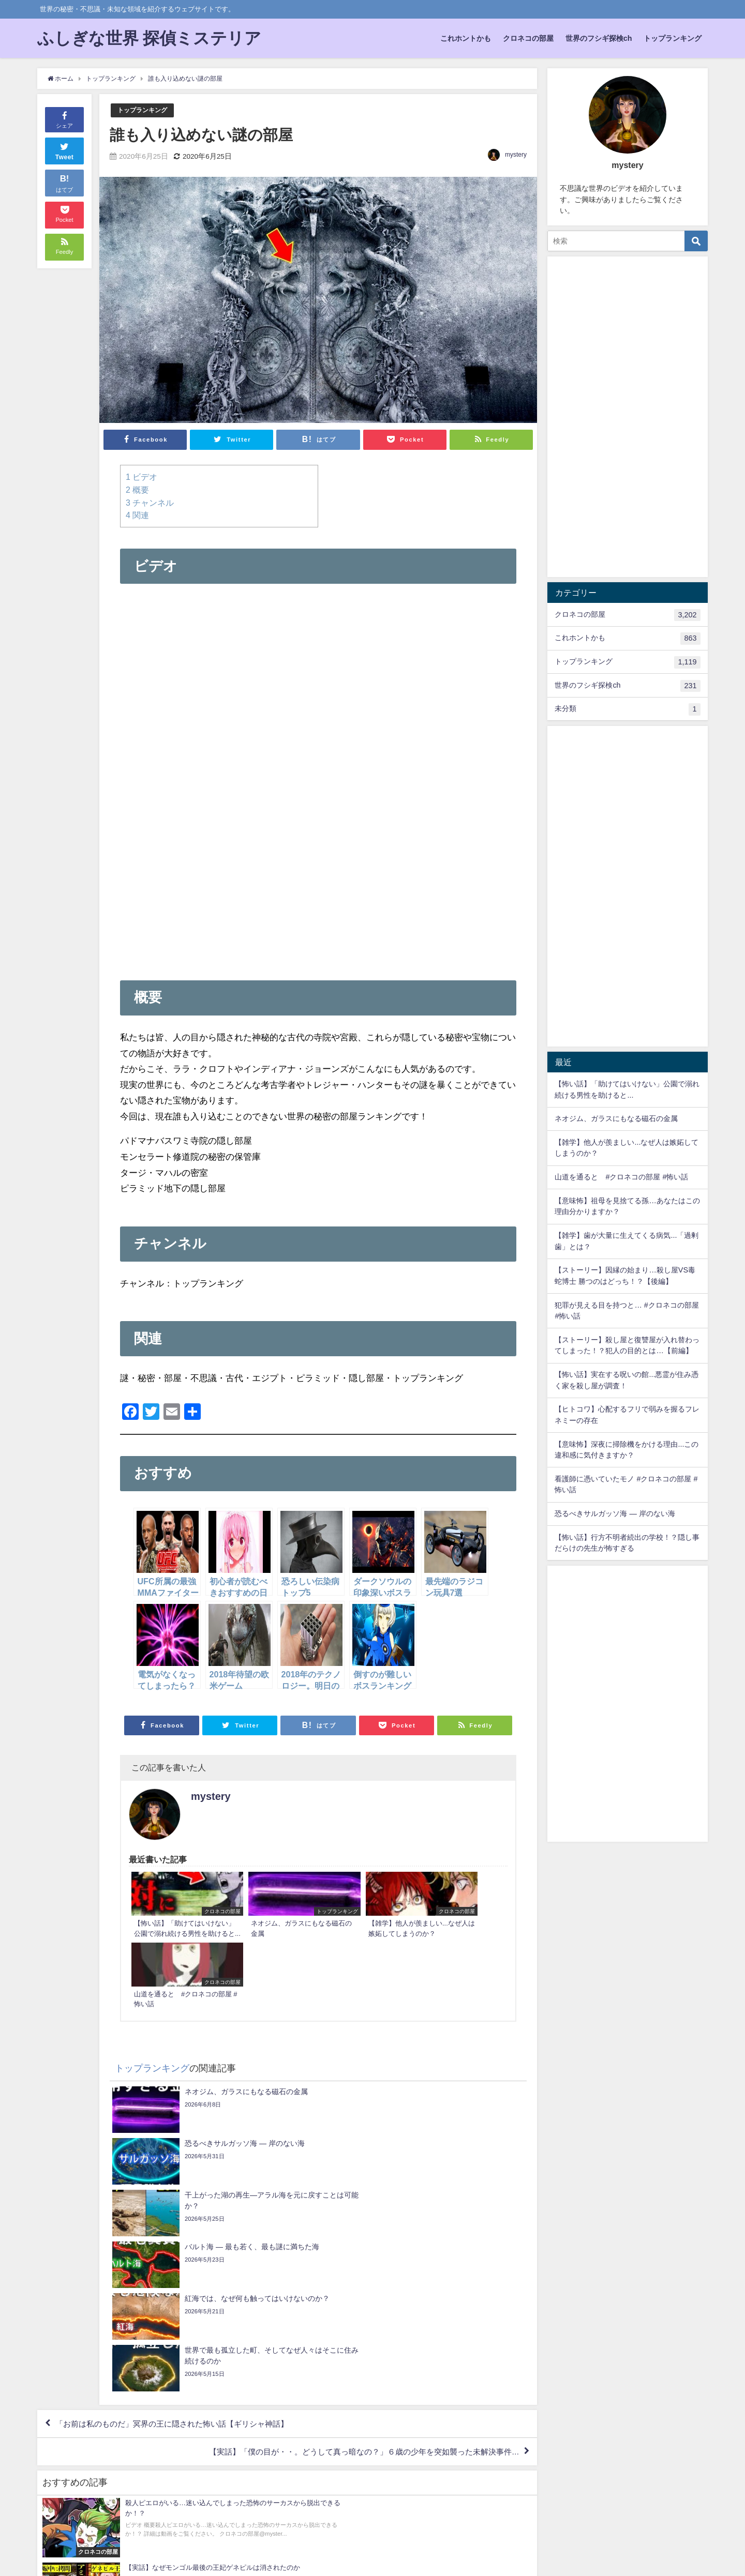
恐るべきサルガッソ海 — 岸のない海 (615, 1513)
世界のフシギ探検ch (598, 38)
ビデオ (141, 477)
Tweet (64, 150)
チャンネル (150, 502)
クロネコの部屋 (528, 38)
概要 (137, 489)
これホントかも (465, 38)
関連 (137, 514)
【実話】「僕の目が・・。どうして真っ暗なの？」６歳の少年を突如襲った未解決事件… (352, 2237)
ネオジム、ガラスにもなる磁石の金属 (616, 1118)
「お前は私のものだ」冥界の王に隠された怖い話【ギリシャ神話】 (180, 2207)
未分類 (627, 709)
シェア (64, 119)
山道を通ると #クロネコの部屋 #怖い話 (621, 1176)
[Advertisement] (318, 885)
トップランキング (673, 38)
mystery (516, 155)
